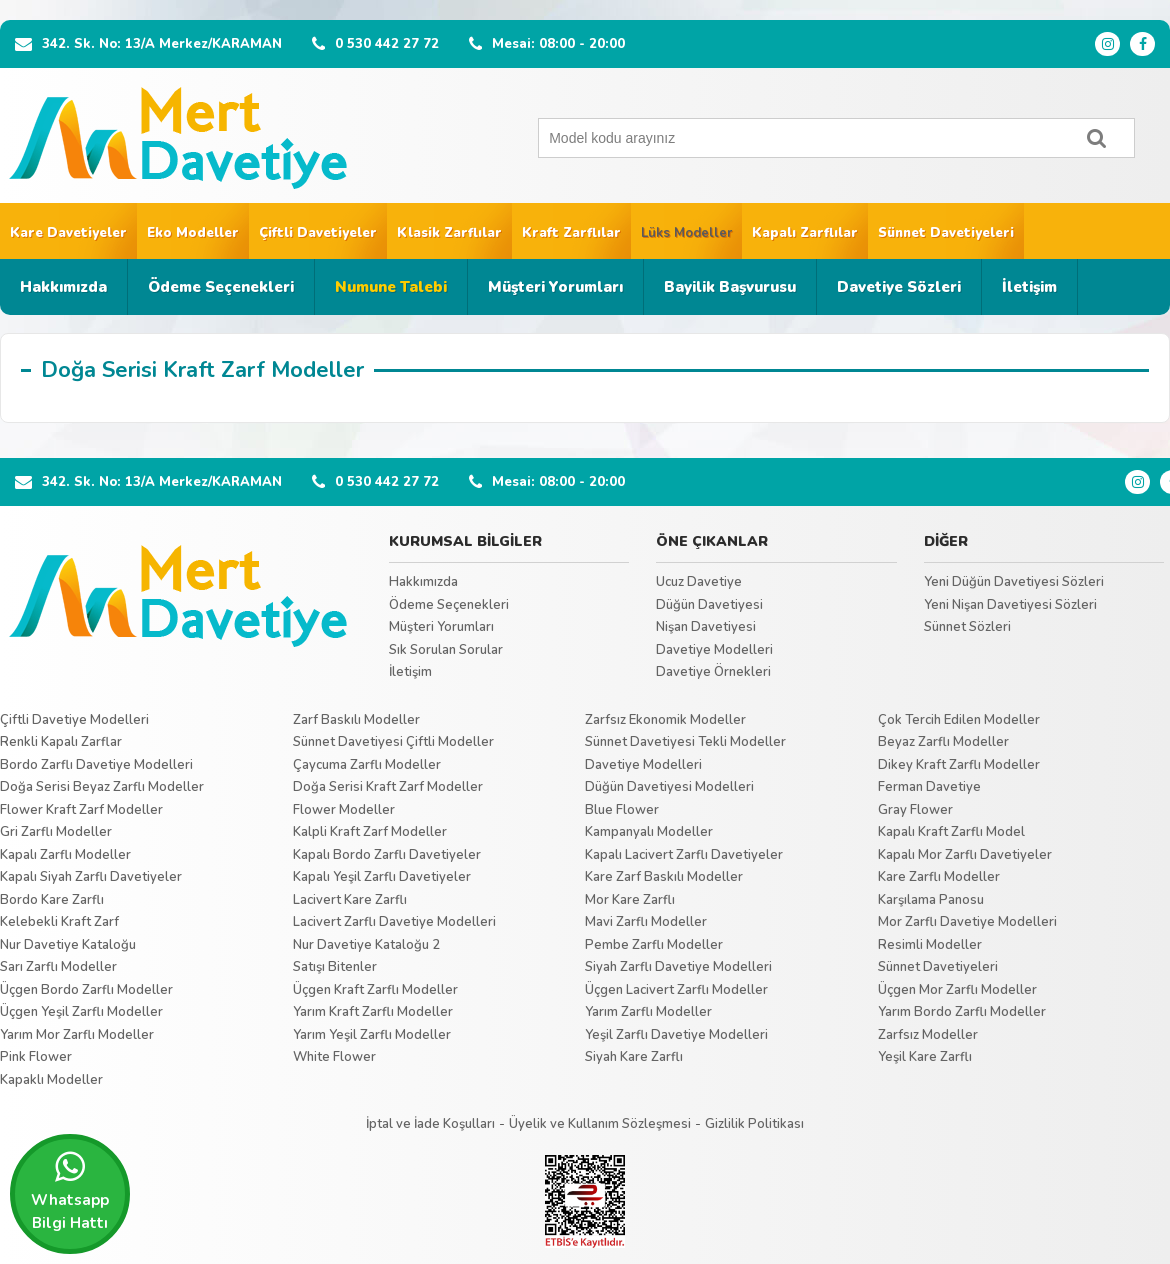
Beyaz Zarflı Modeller (943, 742)
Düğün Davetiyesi (709, 605)
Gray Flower (915, 810)
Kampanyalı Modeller (649, 832)
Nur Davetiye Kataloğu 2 (366, 945)
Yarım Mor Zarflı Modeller (77, 1035)
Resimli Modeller (930, 945)
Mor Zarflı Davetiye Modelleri (967, 922)
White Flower (334, 1057)
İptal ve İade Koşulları (430, 1124)
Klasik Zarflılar (449, 233)
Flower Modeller (344, 810)
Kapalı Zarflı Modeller (65, 855)
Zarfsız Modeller (928, 1035)
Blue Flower (622, 810)
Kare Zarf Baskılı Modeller (664, 877)
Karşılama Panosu (931, 900)
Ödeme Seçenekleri (221, 287)
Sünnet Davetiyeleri (946, 233)
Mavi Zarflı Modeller (646, 922)
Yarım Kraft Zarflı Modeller (373, 1012)
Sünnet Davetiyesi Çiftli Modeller (393, 742)
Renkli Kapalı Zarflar (61, 742)
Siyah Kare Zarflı (634, 1057)
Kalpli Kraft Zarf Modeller (370, 832)
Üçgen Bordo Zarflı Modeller (86, 990)
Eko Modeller (193, 233)
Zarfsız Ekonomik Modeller (665, 720)
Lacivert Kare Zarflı (350, 900)
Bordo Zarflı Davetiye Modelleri (96, 765)
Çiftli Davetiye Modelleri (74, 720)
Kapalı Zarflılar (805, 233)
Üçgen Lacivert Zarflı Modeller (676, 990)
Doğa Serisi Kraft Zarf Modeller (388, 787)
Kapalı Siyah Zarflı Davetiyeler (91, 877)
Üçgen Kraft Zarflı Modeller (375, 990)
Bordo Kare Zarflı (52, 900)
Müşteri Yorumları (555, 287)
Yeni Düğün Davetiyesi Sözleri (1014, 582)
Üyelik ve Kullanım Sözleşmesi (600, 1124)
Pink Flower (36, 1057)
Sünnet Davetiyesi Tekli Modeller (685, 742)
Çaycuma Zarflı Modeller (367, 765)
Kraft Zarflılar (571, 233)
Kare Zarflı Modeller (939, 877)
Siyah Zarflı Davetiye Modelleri (678, 967)
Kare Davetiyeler (68, 233)
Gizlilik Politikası (754, 1124)
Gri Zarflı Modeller (56, 832)
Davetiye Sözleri (899, 287)
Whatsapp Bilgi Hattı (70, 1191)
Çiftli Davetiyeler (318, 233)
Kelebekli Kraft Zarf (59, 922)
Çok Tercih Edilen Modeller (959, 720)
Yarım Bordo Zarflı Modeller (962, 1012)
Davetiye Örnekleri (713, 672)
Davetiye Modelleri (714, 650)
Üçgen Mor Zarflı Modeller (957, 990)
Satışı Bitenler (335, 967)
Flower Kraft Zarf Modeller (81, 810)
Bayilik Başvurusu (730, 287)
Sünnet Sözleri (967, 627)
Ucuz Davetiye (699, 582)
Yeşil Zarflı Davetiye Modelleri (676, 1035)
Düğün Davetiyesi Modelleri (669, 787)
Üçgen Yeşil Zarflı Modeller (81, 1012)
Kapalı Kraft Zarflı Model (951, 832)
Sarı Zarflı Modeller (58, 967)
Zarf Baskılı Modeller (356, 720)
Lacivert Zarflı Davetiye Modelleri (394, 922)
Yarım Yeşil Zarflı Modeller (372, 1035)
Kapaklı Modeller (51, 1080)
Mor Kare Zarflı (630, 900)
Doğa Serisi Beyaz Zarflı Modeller (102, 787)
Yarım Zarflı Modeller (648, 1012)
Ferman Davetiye (929, 787)
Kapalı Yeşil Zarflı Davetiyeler (382, 877)
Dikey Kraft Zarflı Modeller (959, 765)
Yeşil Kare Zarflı (925, 1057)
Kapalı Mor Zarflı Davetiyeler (965, 855)
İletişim (1029, 287)
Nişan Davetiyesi (706, 627)
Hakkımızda (63, 287)
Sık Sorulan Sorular (446, 650)
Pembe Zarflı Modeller (654, 945)
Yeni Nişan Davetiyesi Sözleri (1010, 605)
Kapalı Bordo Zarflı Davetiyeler (387, 855)
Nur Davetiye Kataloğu (68, 945)
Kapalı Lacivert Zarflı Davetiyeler (684, 855)
